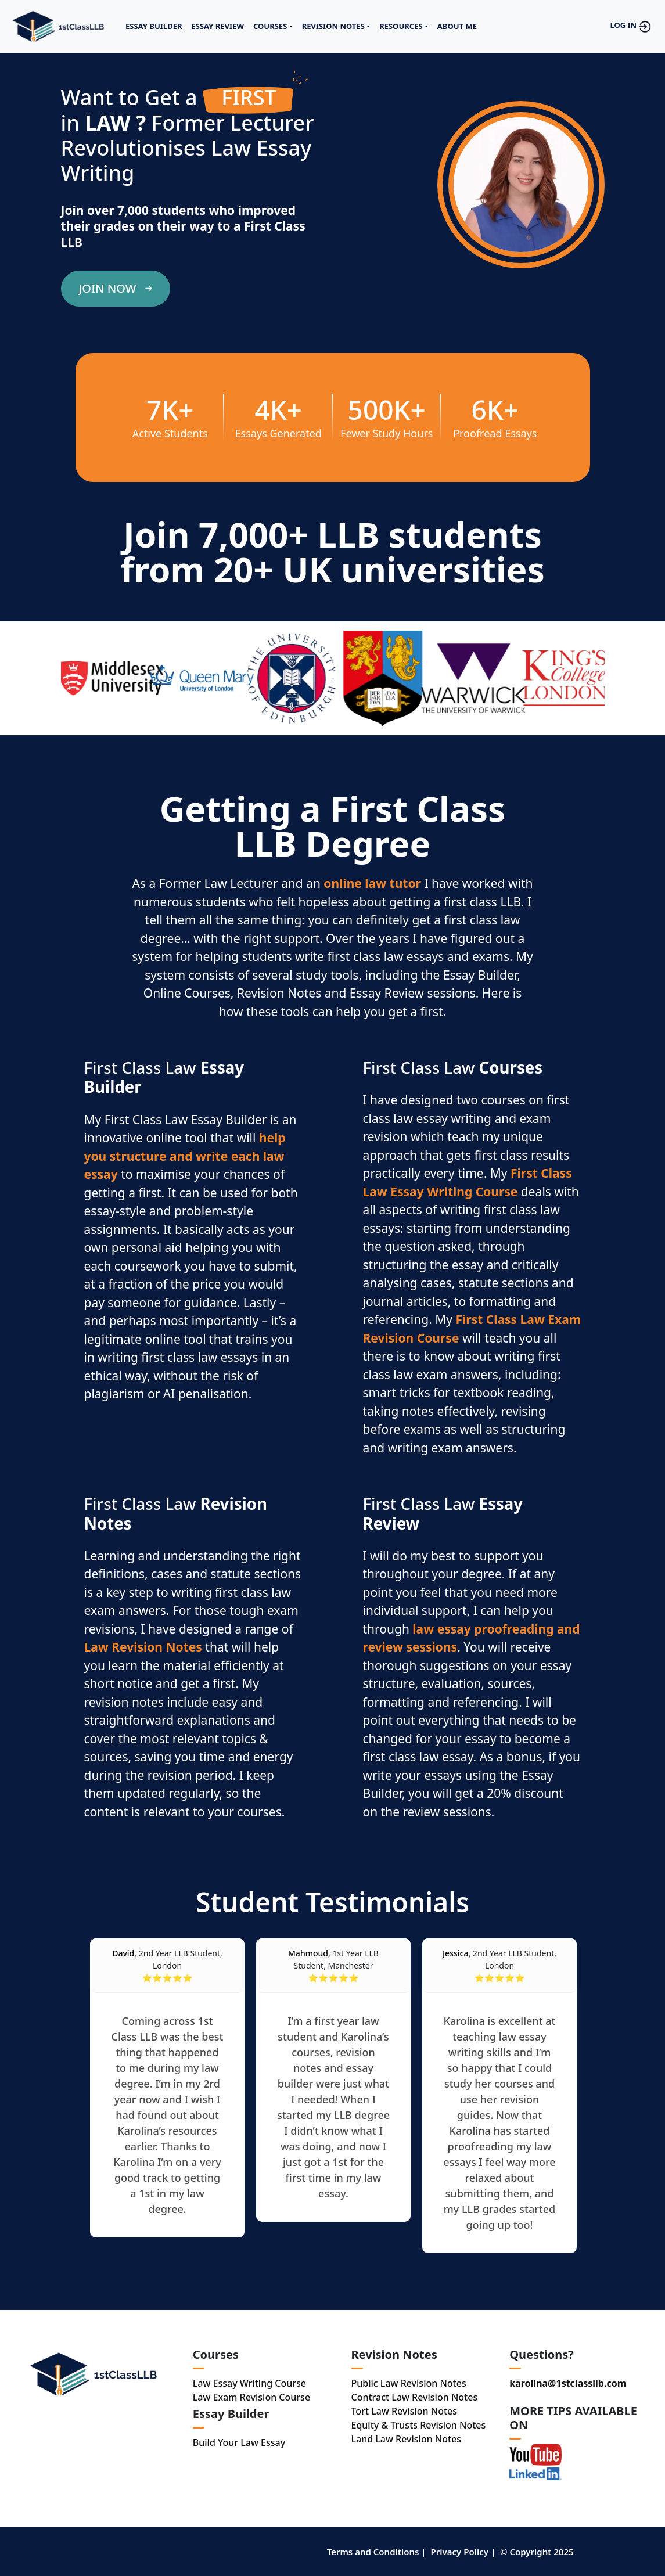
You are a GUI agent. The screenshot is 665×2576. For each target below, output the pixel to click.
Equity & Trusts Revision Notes (418, 2425)
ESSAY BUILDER (153, 26)
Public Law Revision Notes (408, 2383)
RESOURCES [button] (400, 26)
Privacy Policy (459, 2551)
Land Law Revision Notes (406, 2439)
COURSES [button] (270, 26)
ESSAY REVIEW (217, 26)
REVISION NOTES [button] (333, 26)
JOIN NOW (115, 288)
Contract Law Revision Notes (414, 2397)
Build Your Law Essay (239, 2442)
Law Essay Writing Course (249, 2383)
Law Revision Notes (143, 1647)
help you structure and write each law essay (185, 1155)
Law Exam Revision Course (251, 2397)
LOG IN (631, 27)
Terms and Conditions (373, 2551)
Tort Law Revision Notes (404, 2411)
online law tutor (372, 883)
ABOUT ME (457, 26)
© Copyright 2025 (537, 2551)
